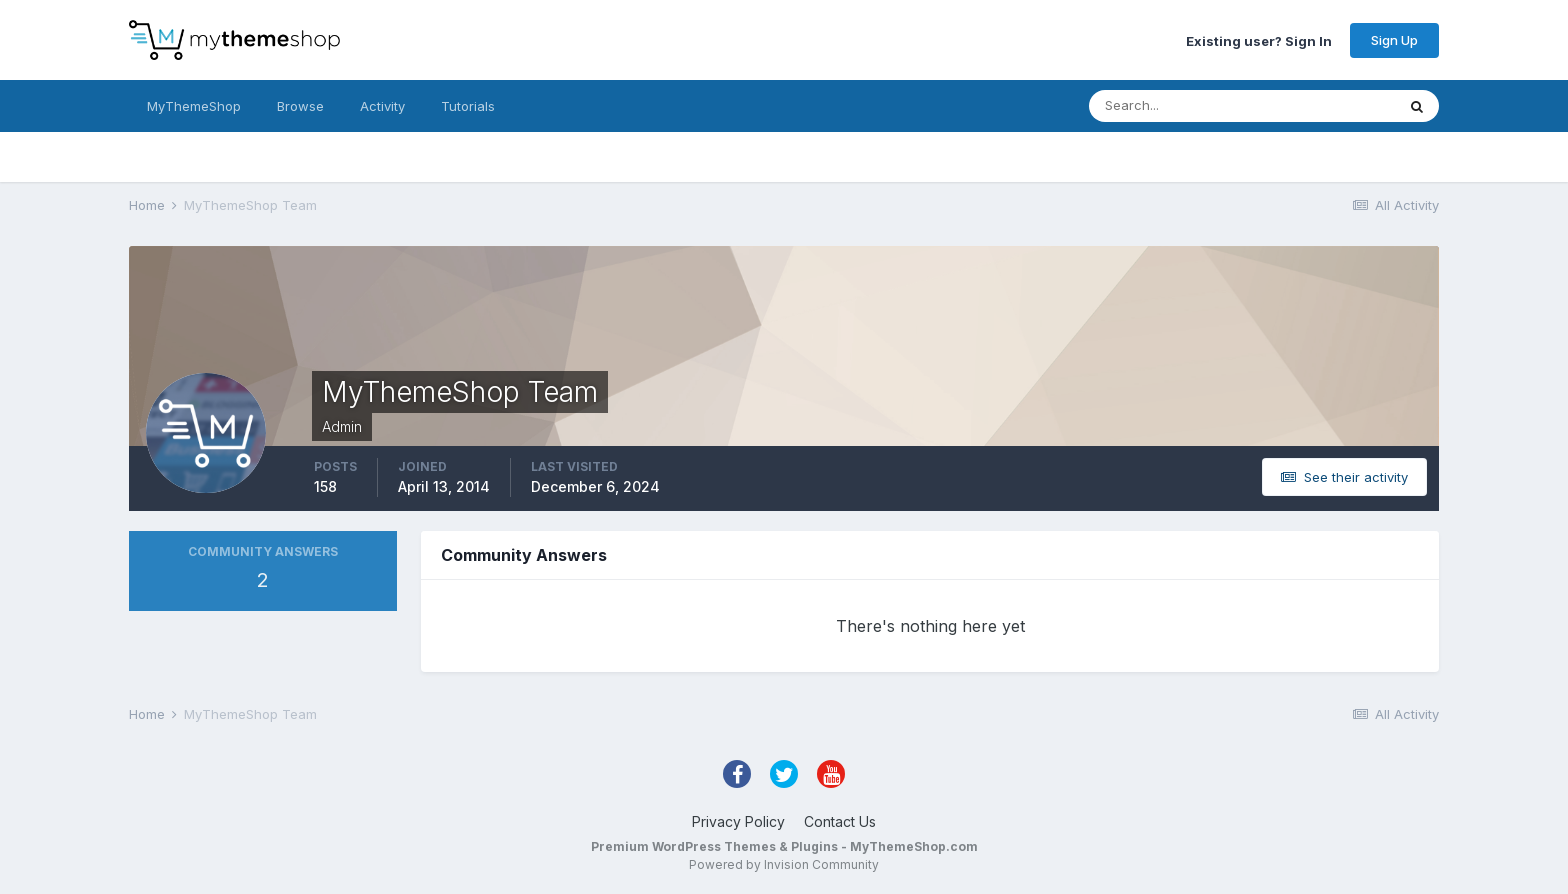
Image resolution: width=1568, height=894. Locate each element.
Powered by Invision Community (784, 864)
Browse (300, 106)
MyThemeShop (194, 106)
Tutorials (468, 106)
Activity (382, 106)
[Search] (1177, 106)
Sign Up (1394, 40)
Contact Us (840, 821)
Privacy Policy (738, 821)
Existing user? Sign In (1259, 40)
